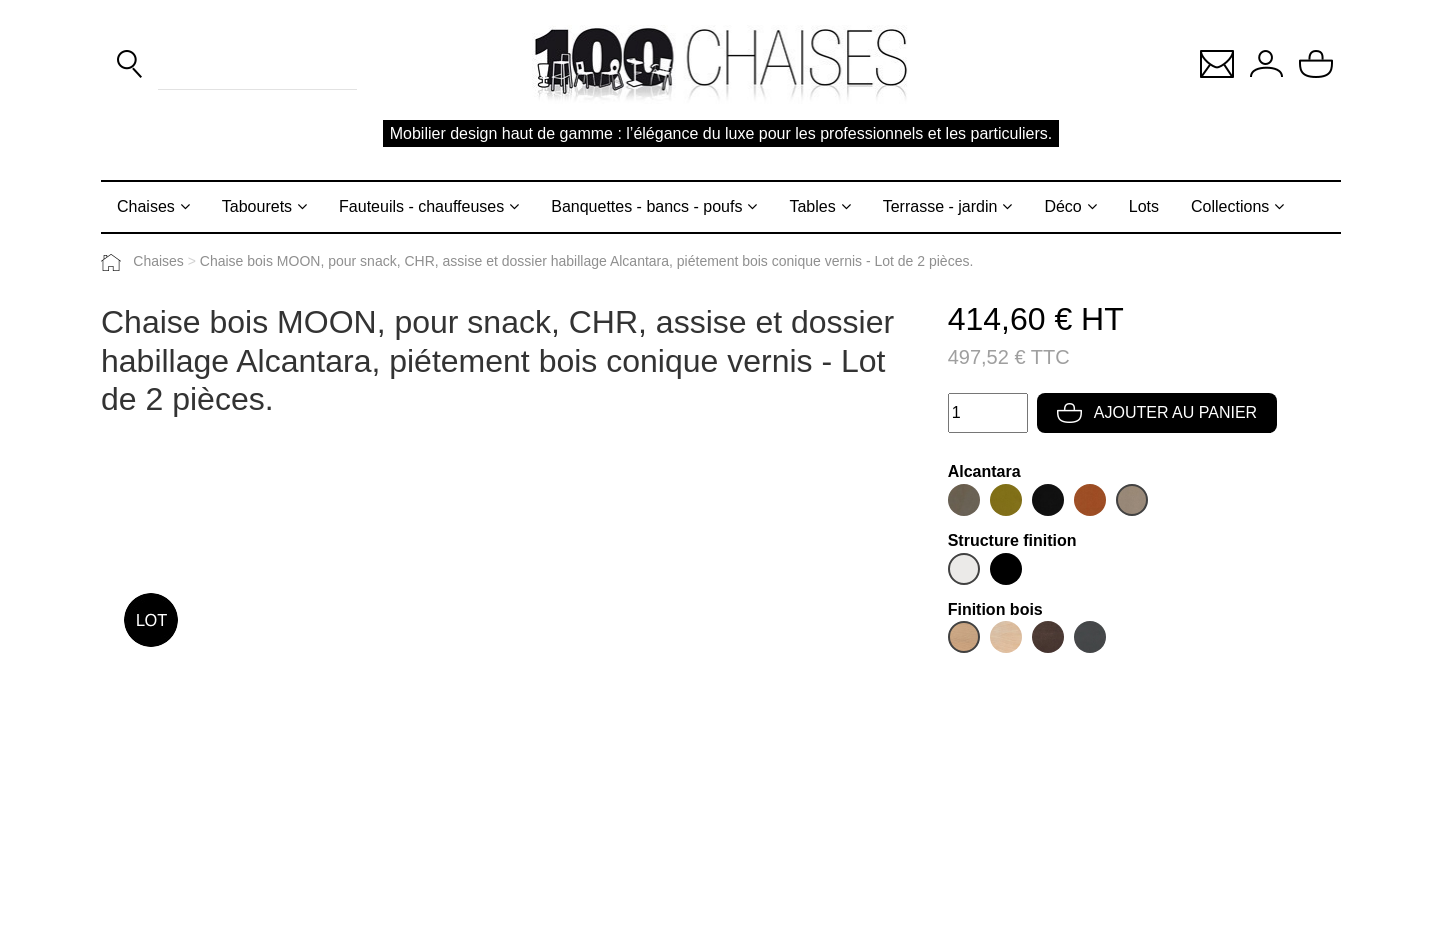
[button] (1217, 62)
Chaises (146, 206)
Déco (1062, 206)
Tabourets (257, 206)
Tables (812, 206)
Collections (1230, 206)
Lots (1144, 206)
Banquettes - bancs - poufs (646, 206)
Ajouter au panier (1157, 412)
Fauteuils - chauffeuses (421, 206)
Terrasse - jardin (940, 206)
